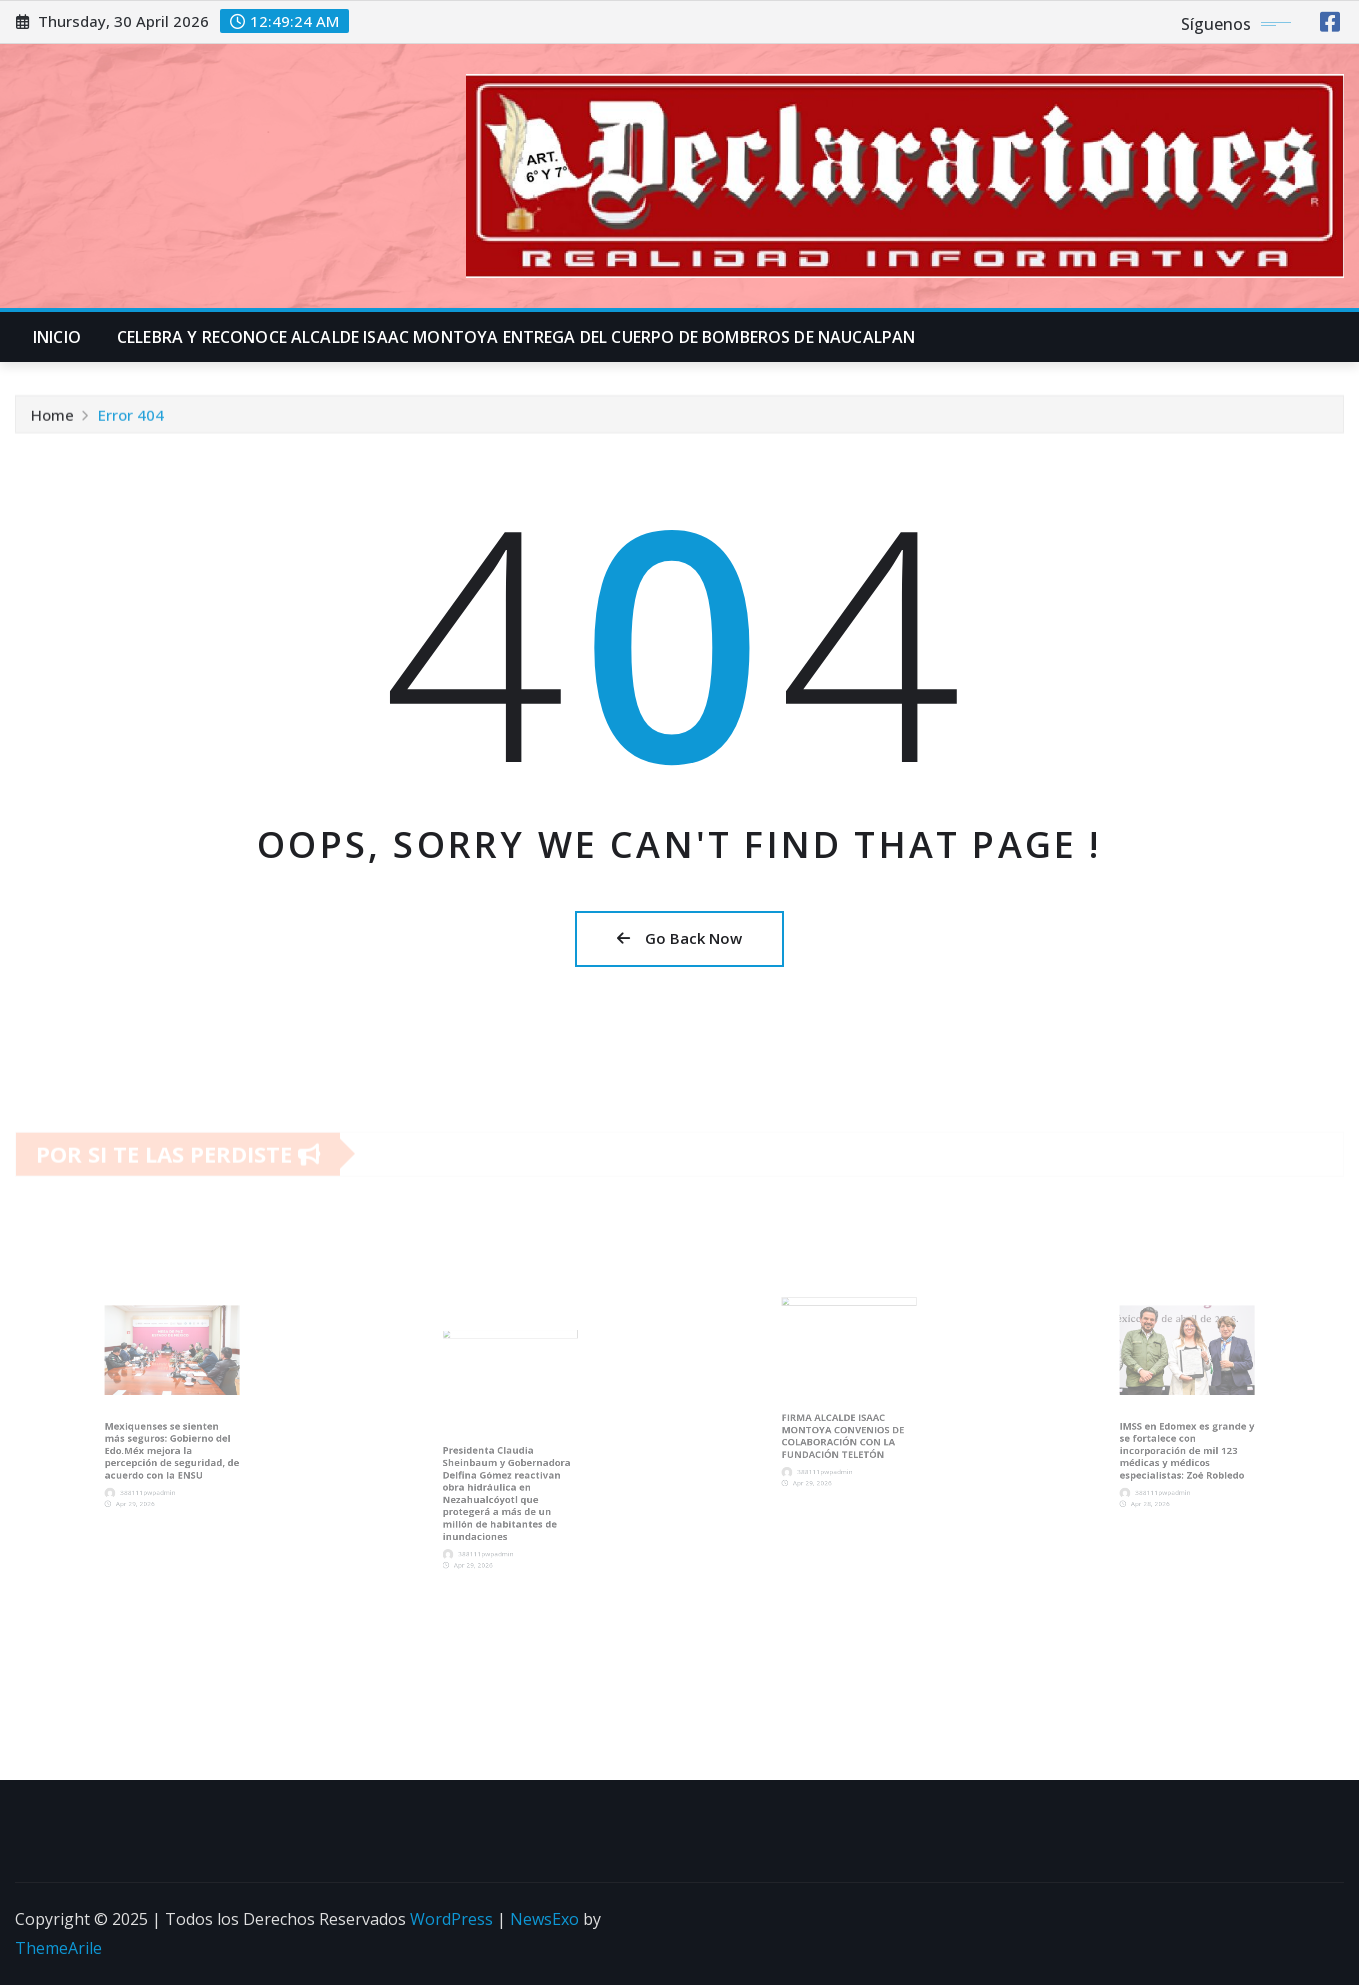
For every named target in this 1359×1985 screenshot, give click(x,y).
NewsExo (544, 1919)
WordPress (451, 1919)
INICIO (57, 337)
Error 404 (131, 418)
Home (52, 418)
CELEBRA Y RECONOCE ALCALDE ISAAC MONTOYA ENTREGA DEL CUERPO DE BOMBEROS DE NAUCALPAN (516, 337)
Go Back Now (679, 938)
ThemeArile (58, 1948)
